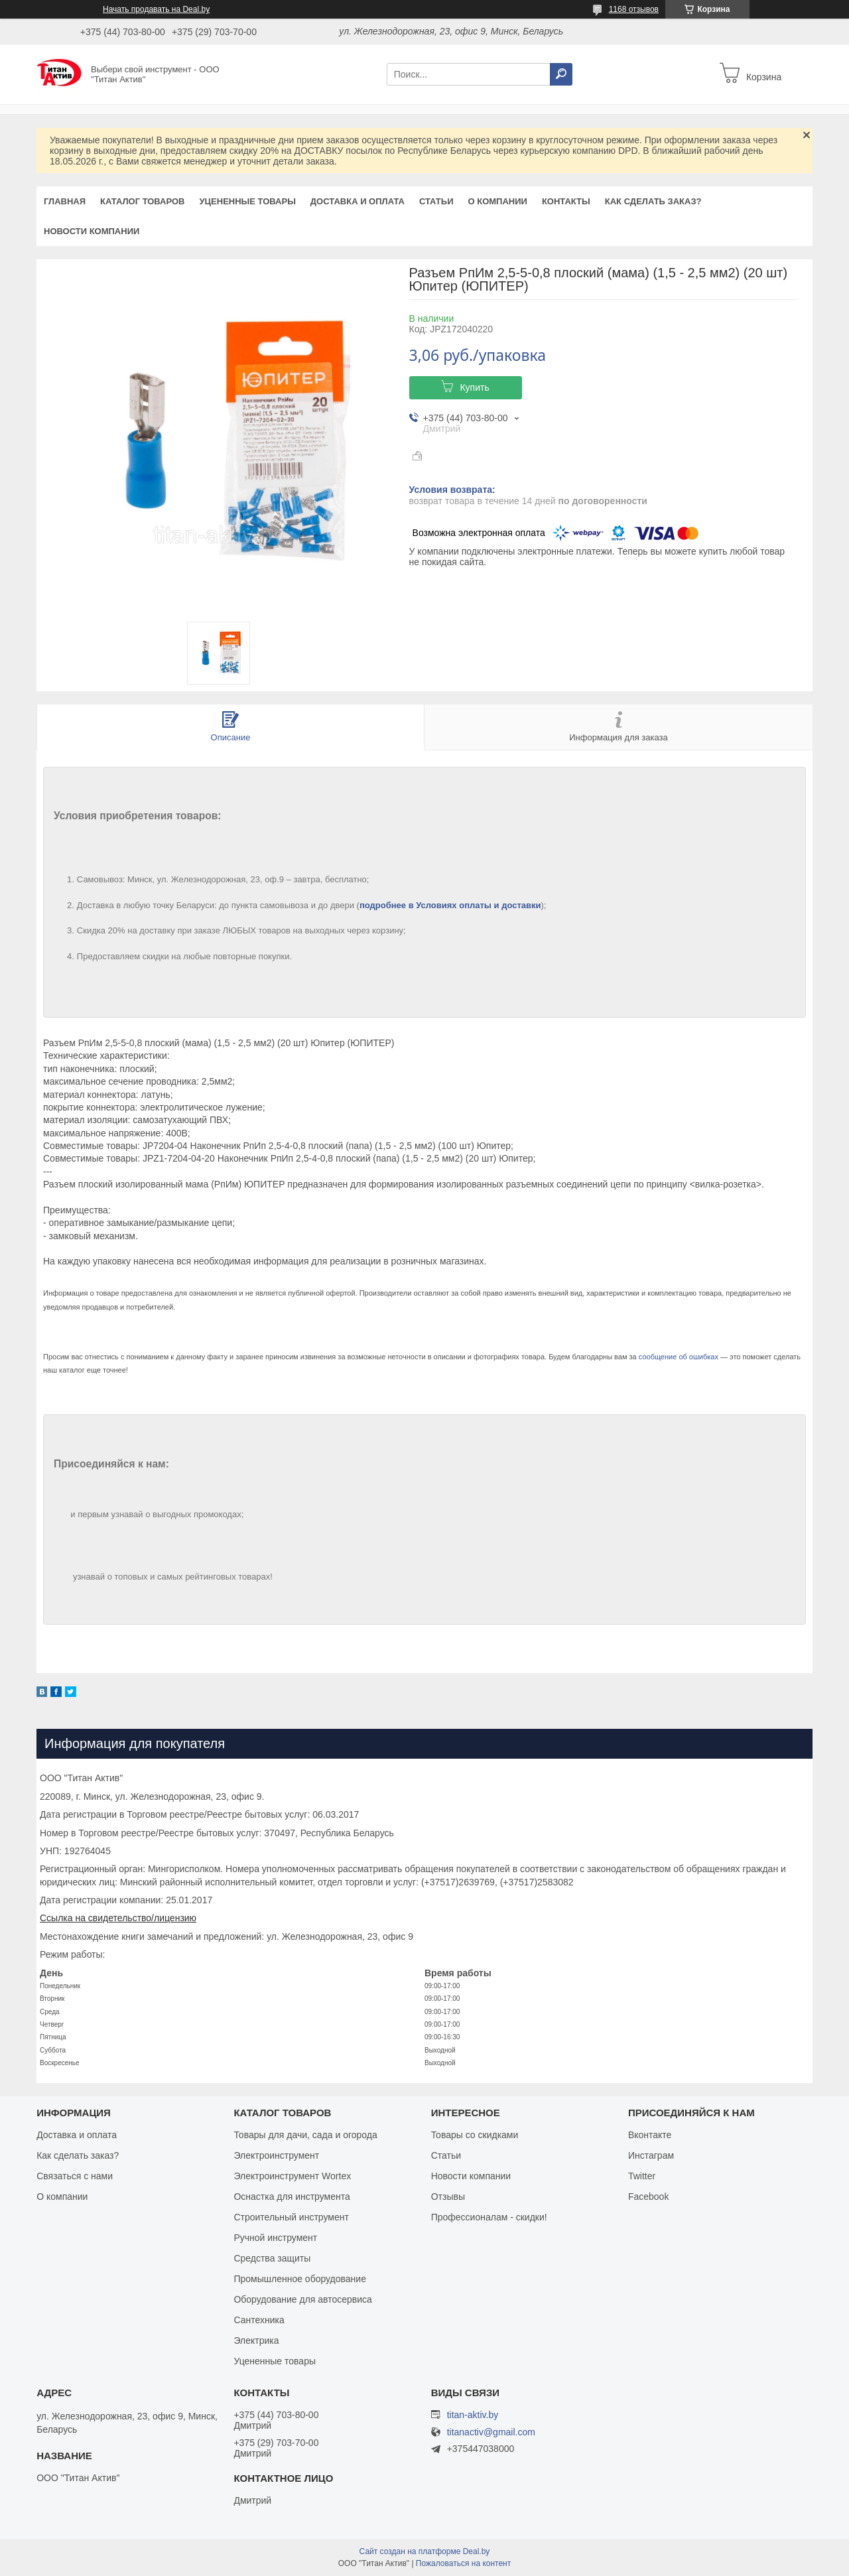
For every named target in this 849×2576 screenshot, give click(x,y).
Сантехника (258, 2320)
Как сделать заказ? (653, 201)
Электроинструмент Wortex (292, 2176)
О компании (497, 201)
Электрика (256, 2340)
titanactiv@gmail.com (491, 2432)
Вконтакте (650, 2135)
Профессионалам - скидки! (489, 2217)
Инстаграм (651, 2155)
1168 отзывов (634, 9)
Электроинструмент (276, 2155)
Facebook (648, 2196)
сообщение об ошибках (678, 1357)
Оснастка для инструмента (291, 2196)
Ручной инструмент (275, 2237)
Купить (474, 387)
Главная (65, 201)
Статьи (436, 201)
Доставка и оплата (357, 201)
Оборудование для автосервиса (302, 2299)
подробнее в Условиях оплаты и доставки (450, 905)
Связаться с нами (74, 2176)
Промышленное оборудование (299, 2278)
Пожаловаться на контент (463, 2563)
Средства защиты (271, 2258)
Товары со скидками (475, 2135)
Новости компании (91, 231)
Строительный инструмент (290, 2217)
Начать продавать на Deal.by (156, 9)
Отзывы (448, 2196)
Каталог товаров (142, 201)
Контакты (566, 201)
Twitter (641, 2176)
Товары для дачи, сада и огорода (305, 2135)
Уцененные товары (248, 201)
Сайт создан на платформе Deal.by (424, 2551)
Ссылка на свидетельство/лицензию (118, 1918)
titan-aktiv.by (473, 2414)
